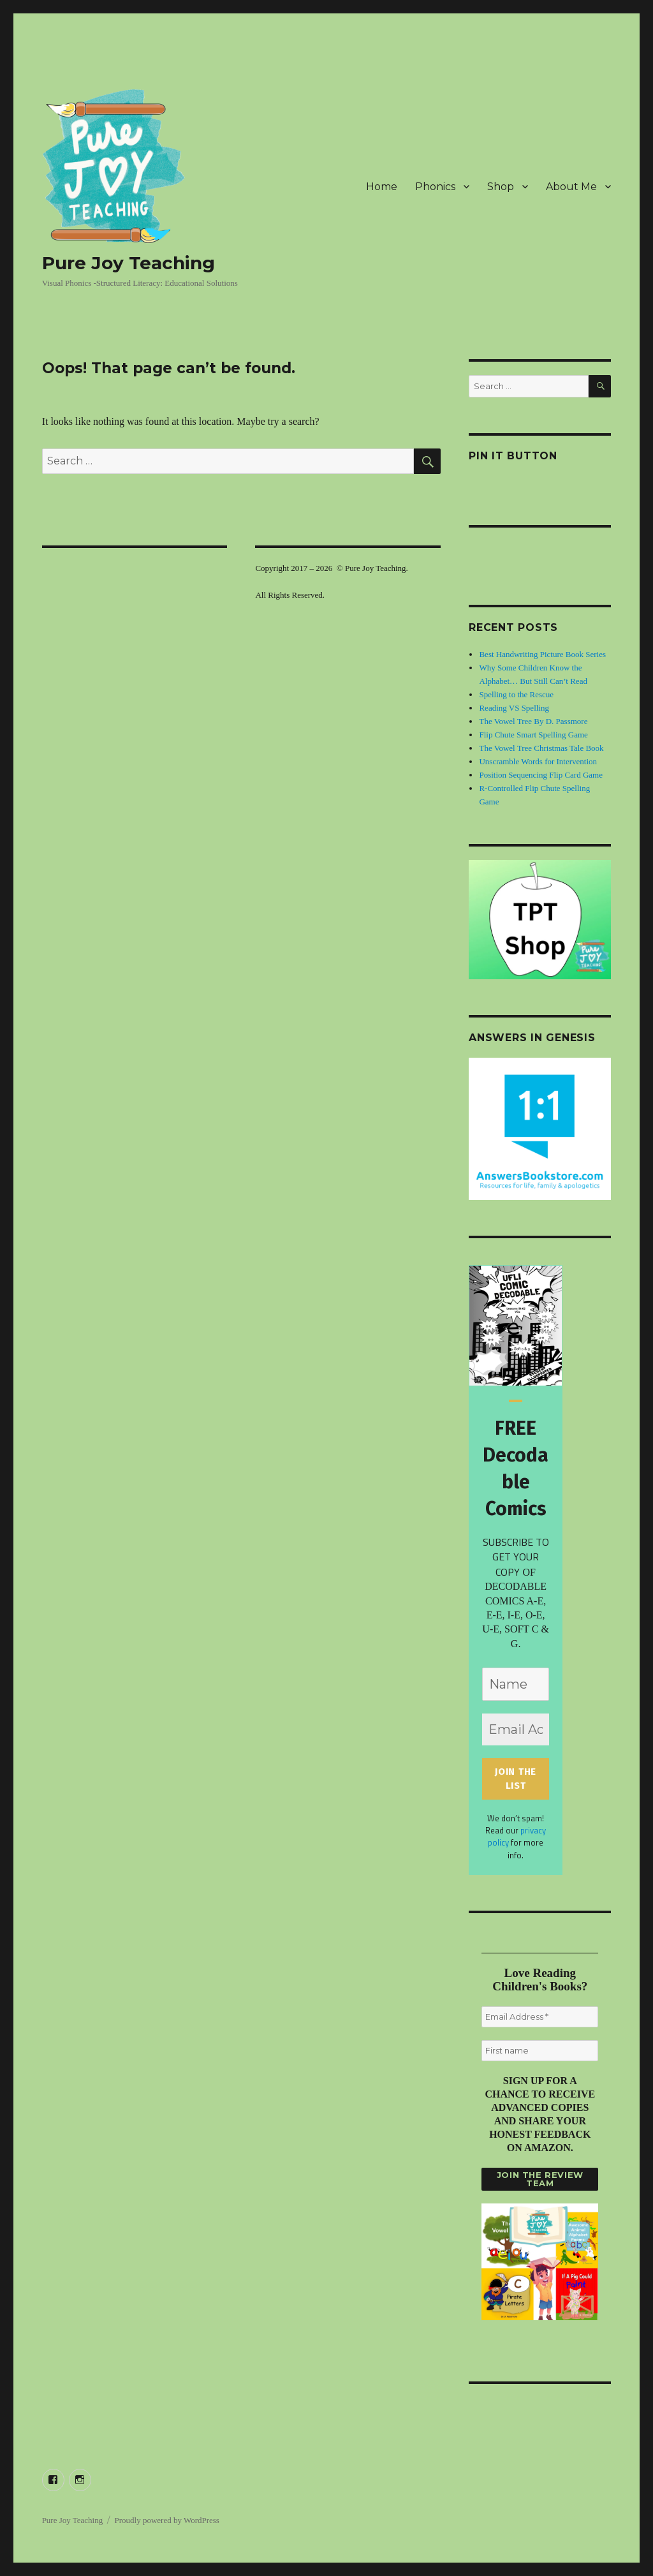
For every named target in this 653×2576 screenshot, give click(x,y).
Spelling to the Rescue (516, 694)
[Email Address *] (515, 1729)
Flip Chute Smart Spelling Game (533, 734)
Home (381, 187)
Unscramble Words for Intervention (538, 761)
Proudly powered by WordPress (166, 2520)
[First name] (539, 2050)
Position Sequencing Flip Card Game (541, 775)
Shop (500, 187)
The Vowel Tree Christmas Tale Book (541, 748)
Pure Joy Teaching (128, 263)
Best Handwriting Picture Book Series (542, 654)
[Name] (515, 1684)
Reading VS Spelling (514, 708)
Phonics (435, 187)
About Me (571, 187)
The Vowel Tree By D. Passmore (533, 721)
